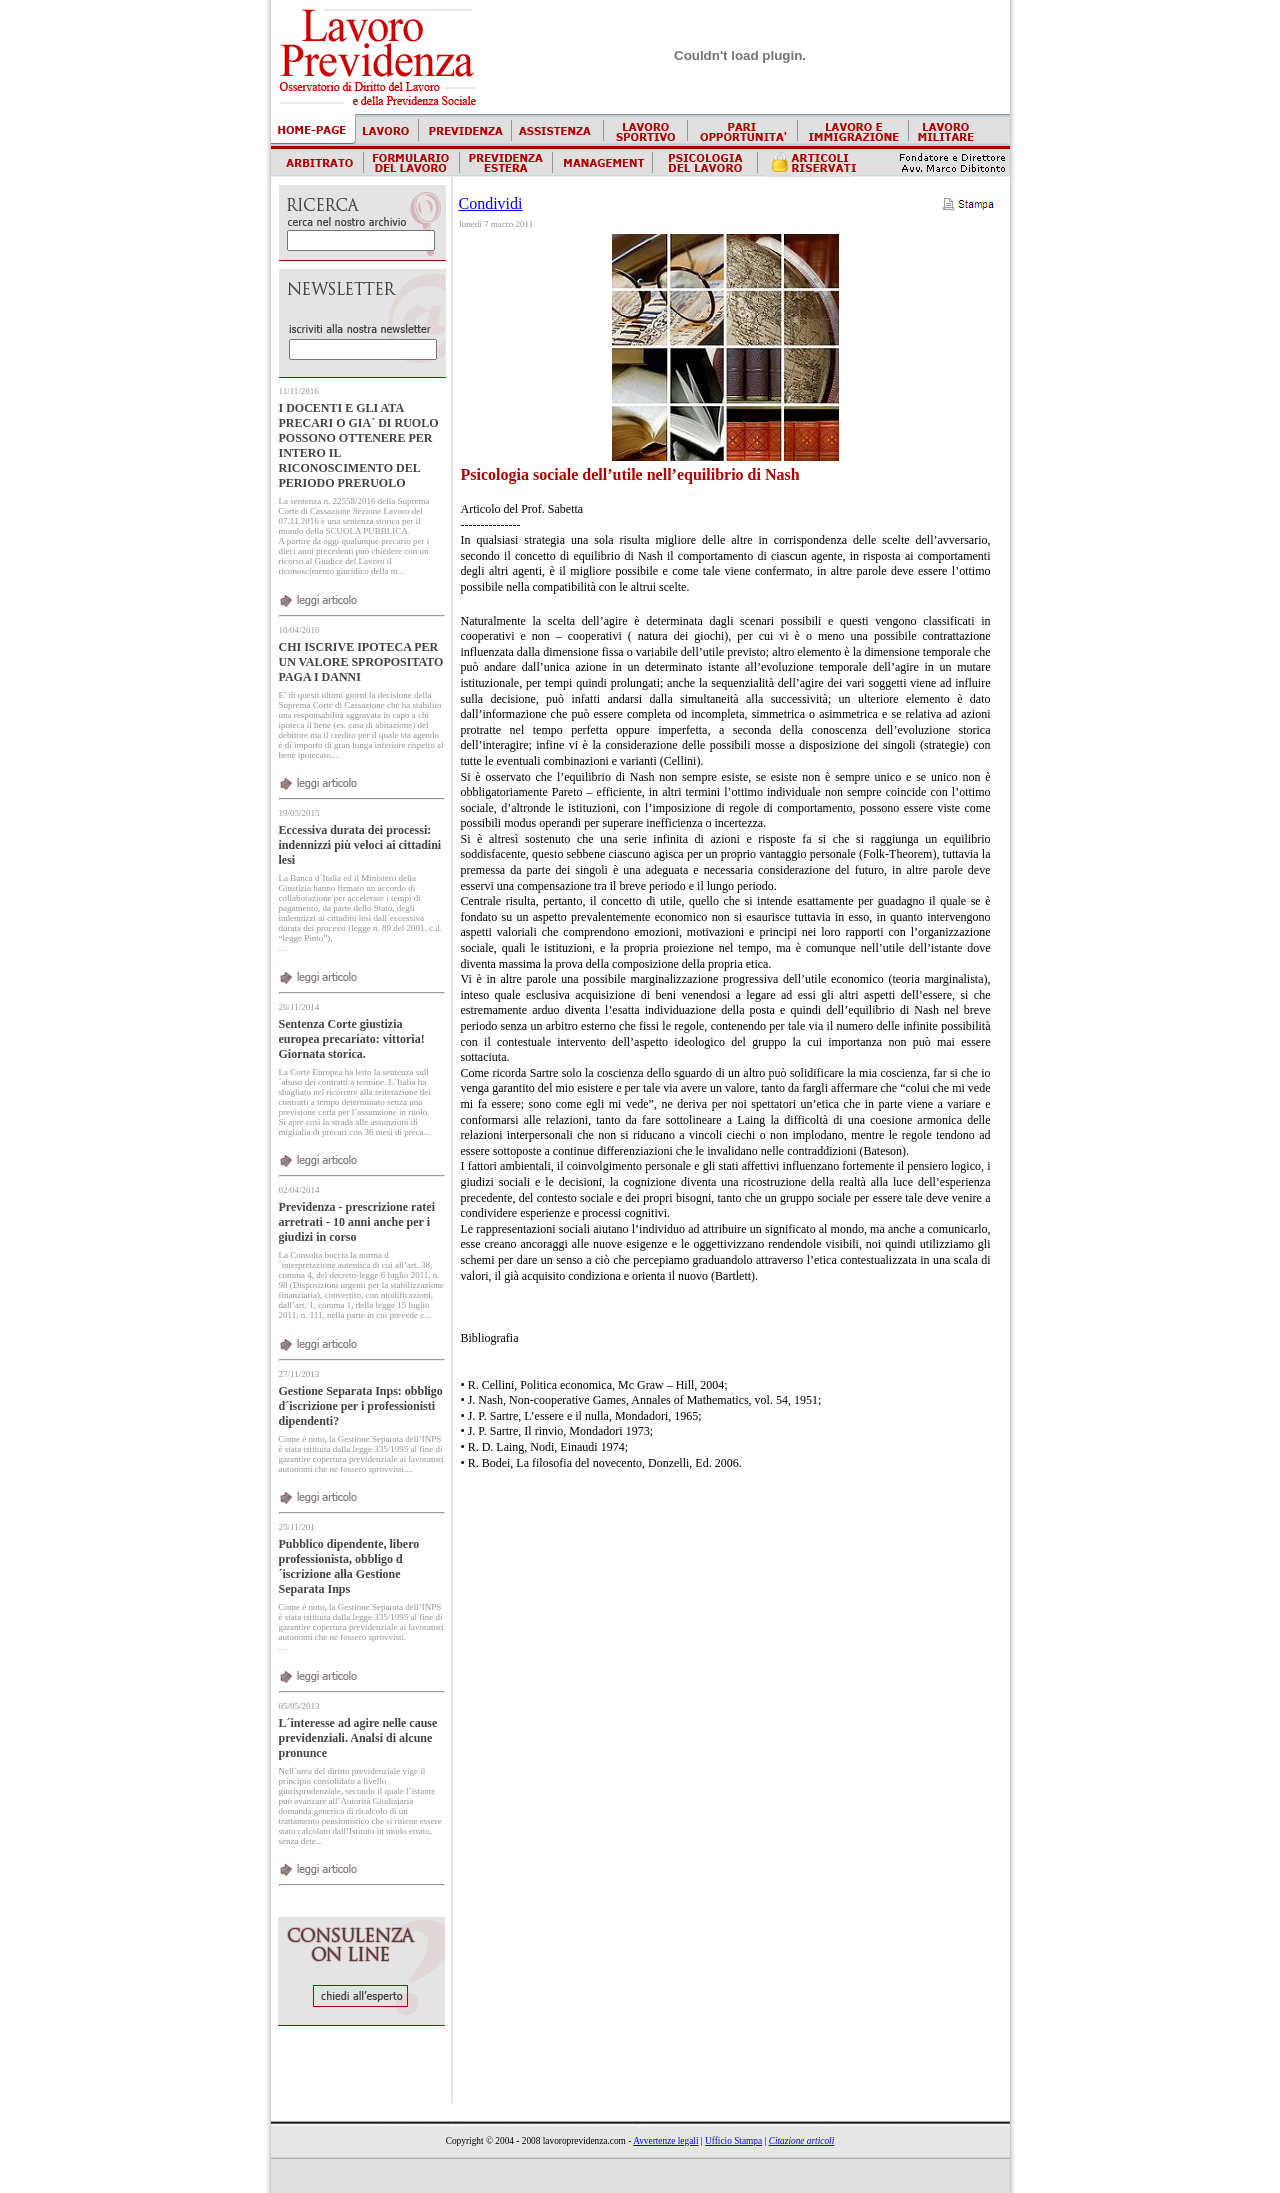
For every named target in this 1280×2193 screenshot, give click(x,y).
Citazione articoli (802, 2141)
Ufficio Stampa (733, 2141)
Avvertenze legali (665, 2141)
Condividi (491, 203)
